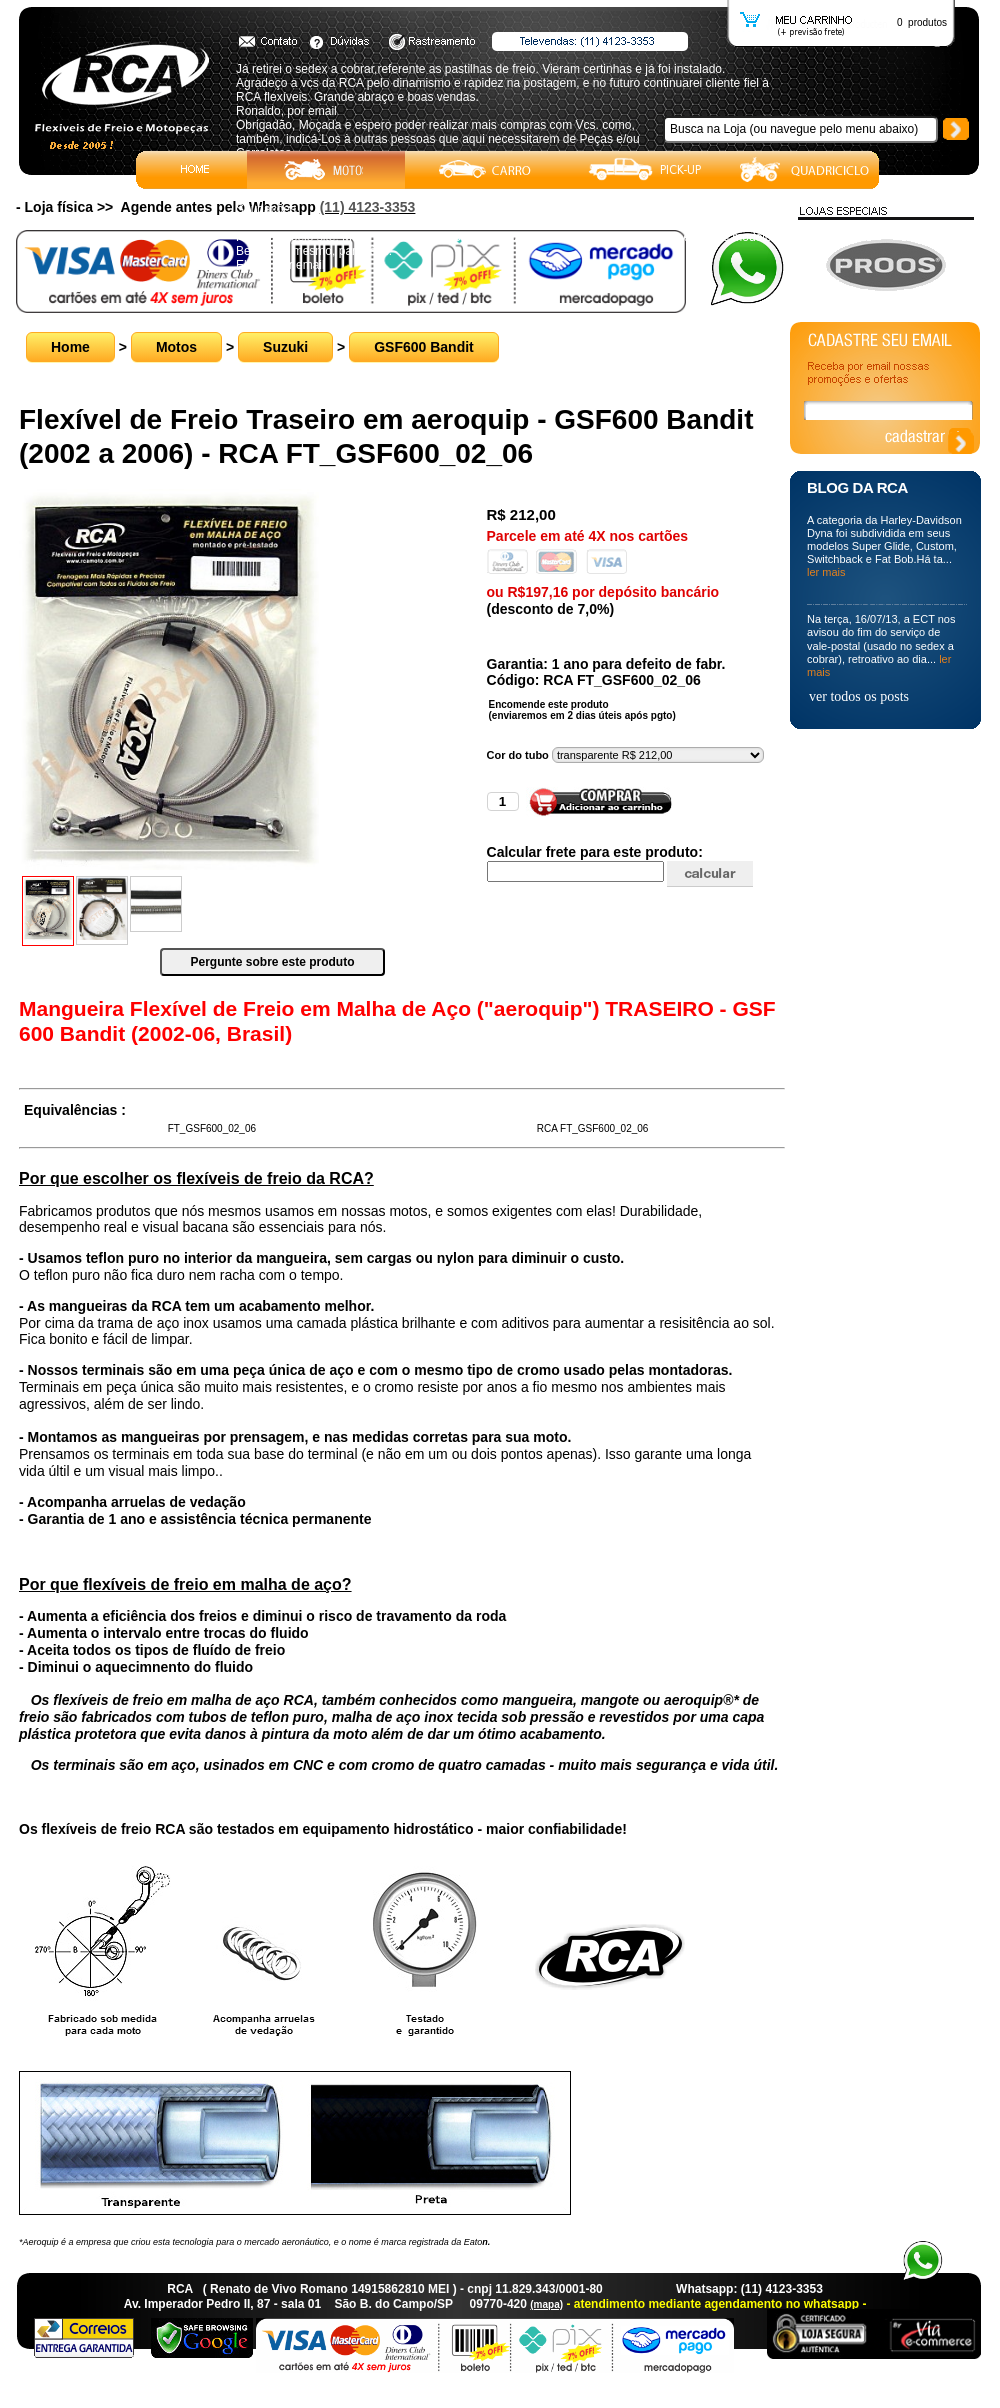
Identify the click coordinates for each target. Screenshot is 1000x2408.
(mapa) (546, 2304)
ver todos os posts (859, 696)
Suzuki (285, 347)
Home (70, 347)
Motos (176, 347)
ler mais (826, 572)
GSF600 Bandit (424, 347)
